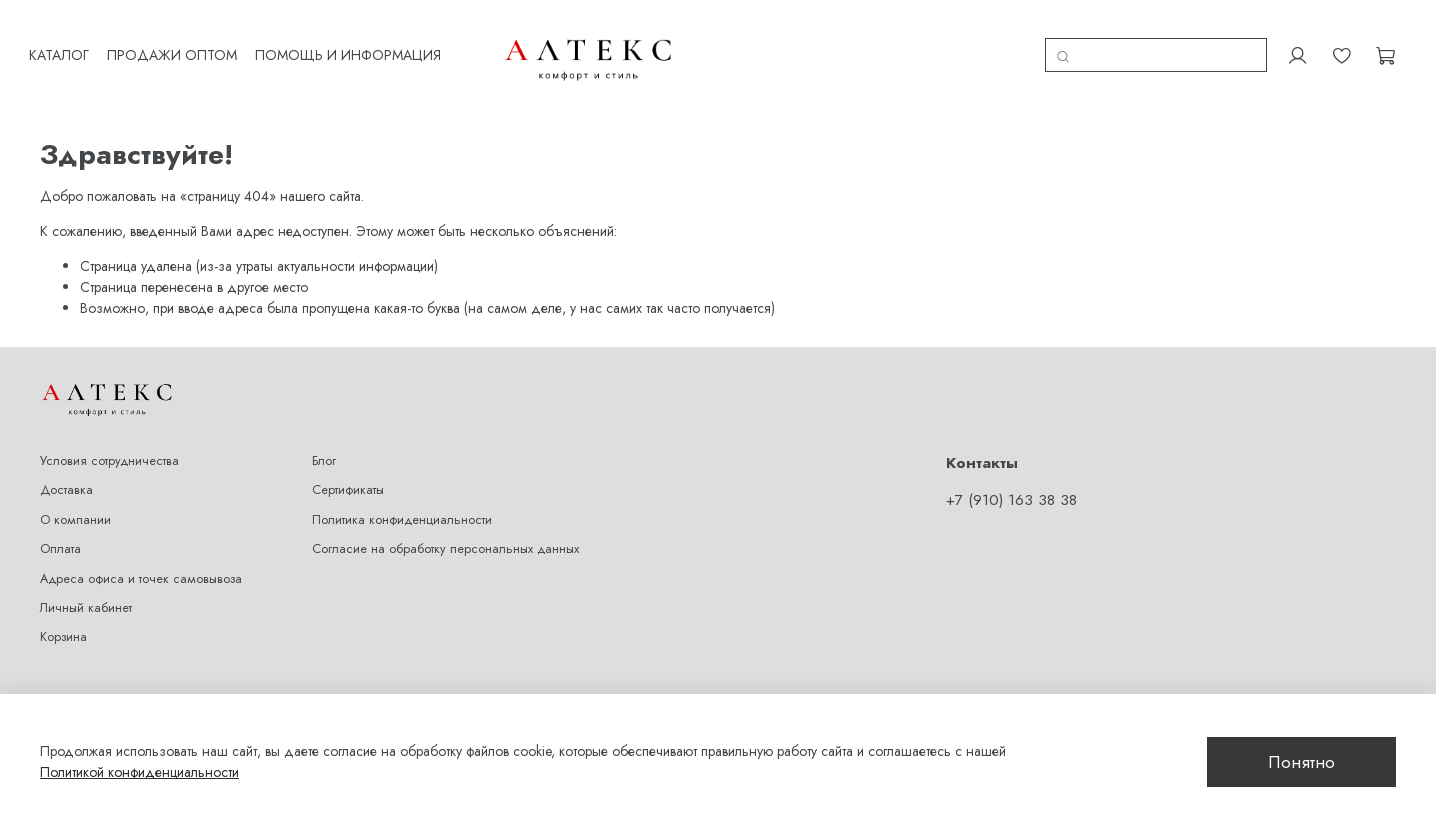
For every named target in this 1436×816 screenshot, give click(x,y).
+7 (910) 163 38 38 (1011, 486)
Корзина (63, 624)
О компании (75, 506)
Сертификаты (348, 477)
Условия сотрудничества (109, 447)
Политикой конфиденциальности (139, 772)
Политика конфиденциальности (402, 506)
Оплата (60, 536)
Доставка (66, 477)
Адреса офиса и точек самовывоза (141, 565)
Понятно (1301, 762)
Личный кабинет (86, 594)
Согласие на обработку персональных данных (445, 536)
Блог (324, 447)
